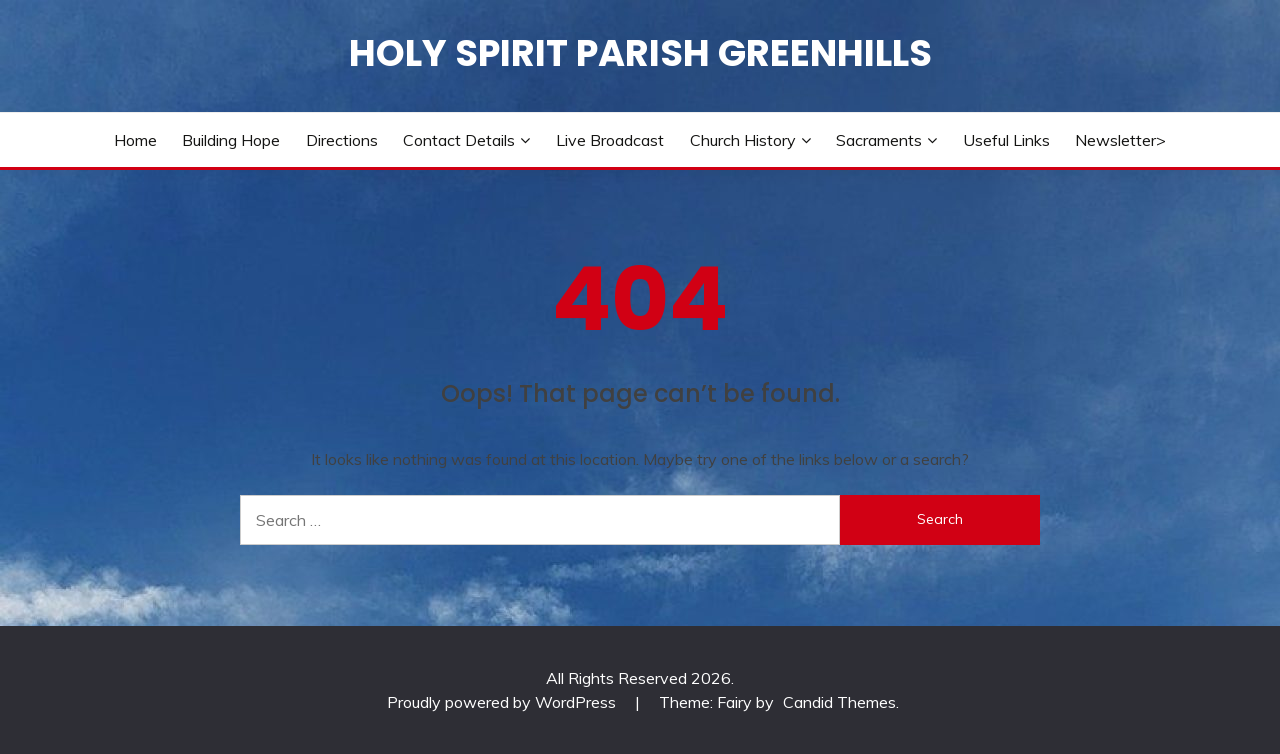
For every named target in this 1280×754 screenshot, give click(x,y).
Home (135, 140)
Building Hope (231, 140)
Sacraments (879, 140)
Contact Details (459, 140)
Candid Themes (839, 702)
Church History (743, 140)
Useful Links (1006, 140)
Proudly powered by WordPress (503, 702)
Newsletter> (1120, 140)
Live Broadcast (610, 140)
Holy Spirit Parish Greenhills (640, 53)
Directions (342, 140)
